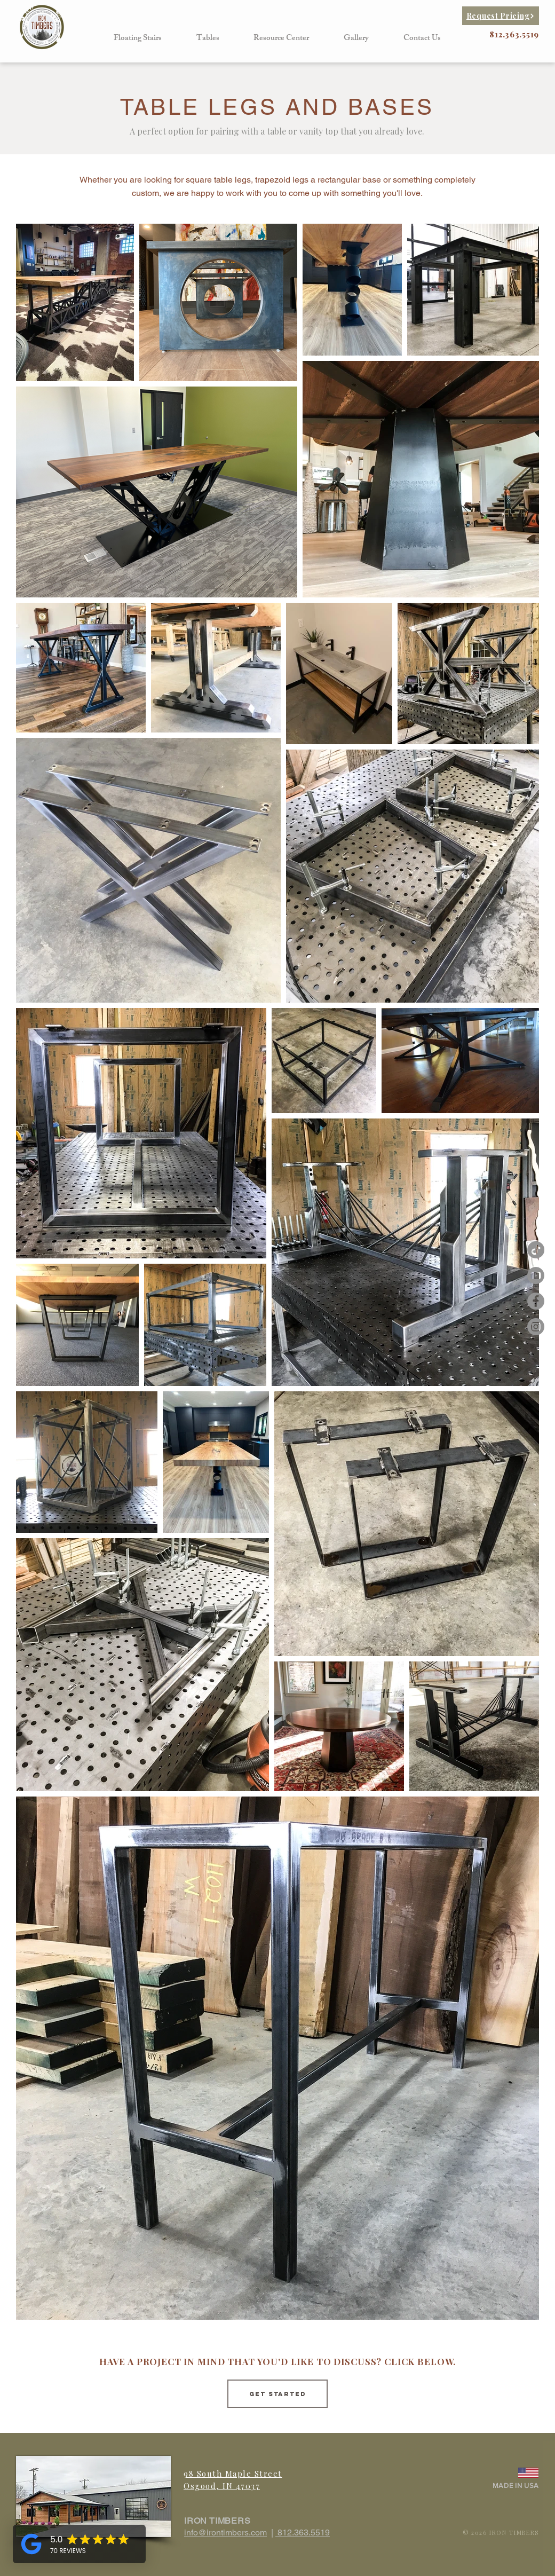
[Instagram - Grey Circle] (535, 1326)
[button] (138, 39)
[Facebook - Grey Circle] (535, 1301)
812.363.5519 (302, 2532)
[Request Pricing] (500, 15)
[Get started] (277, 2394)
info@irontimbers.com (225, 2532)
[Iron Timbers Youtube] (535, 1275)
